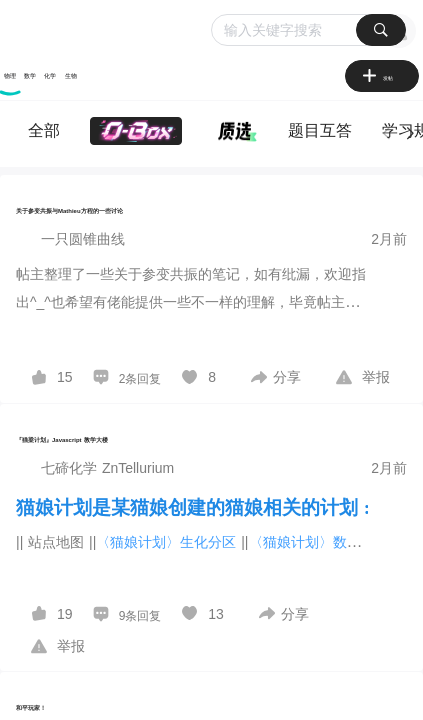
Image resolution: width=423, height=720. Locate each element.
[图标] (372, 78)
